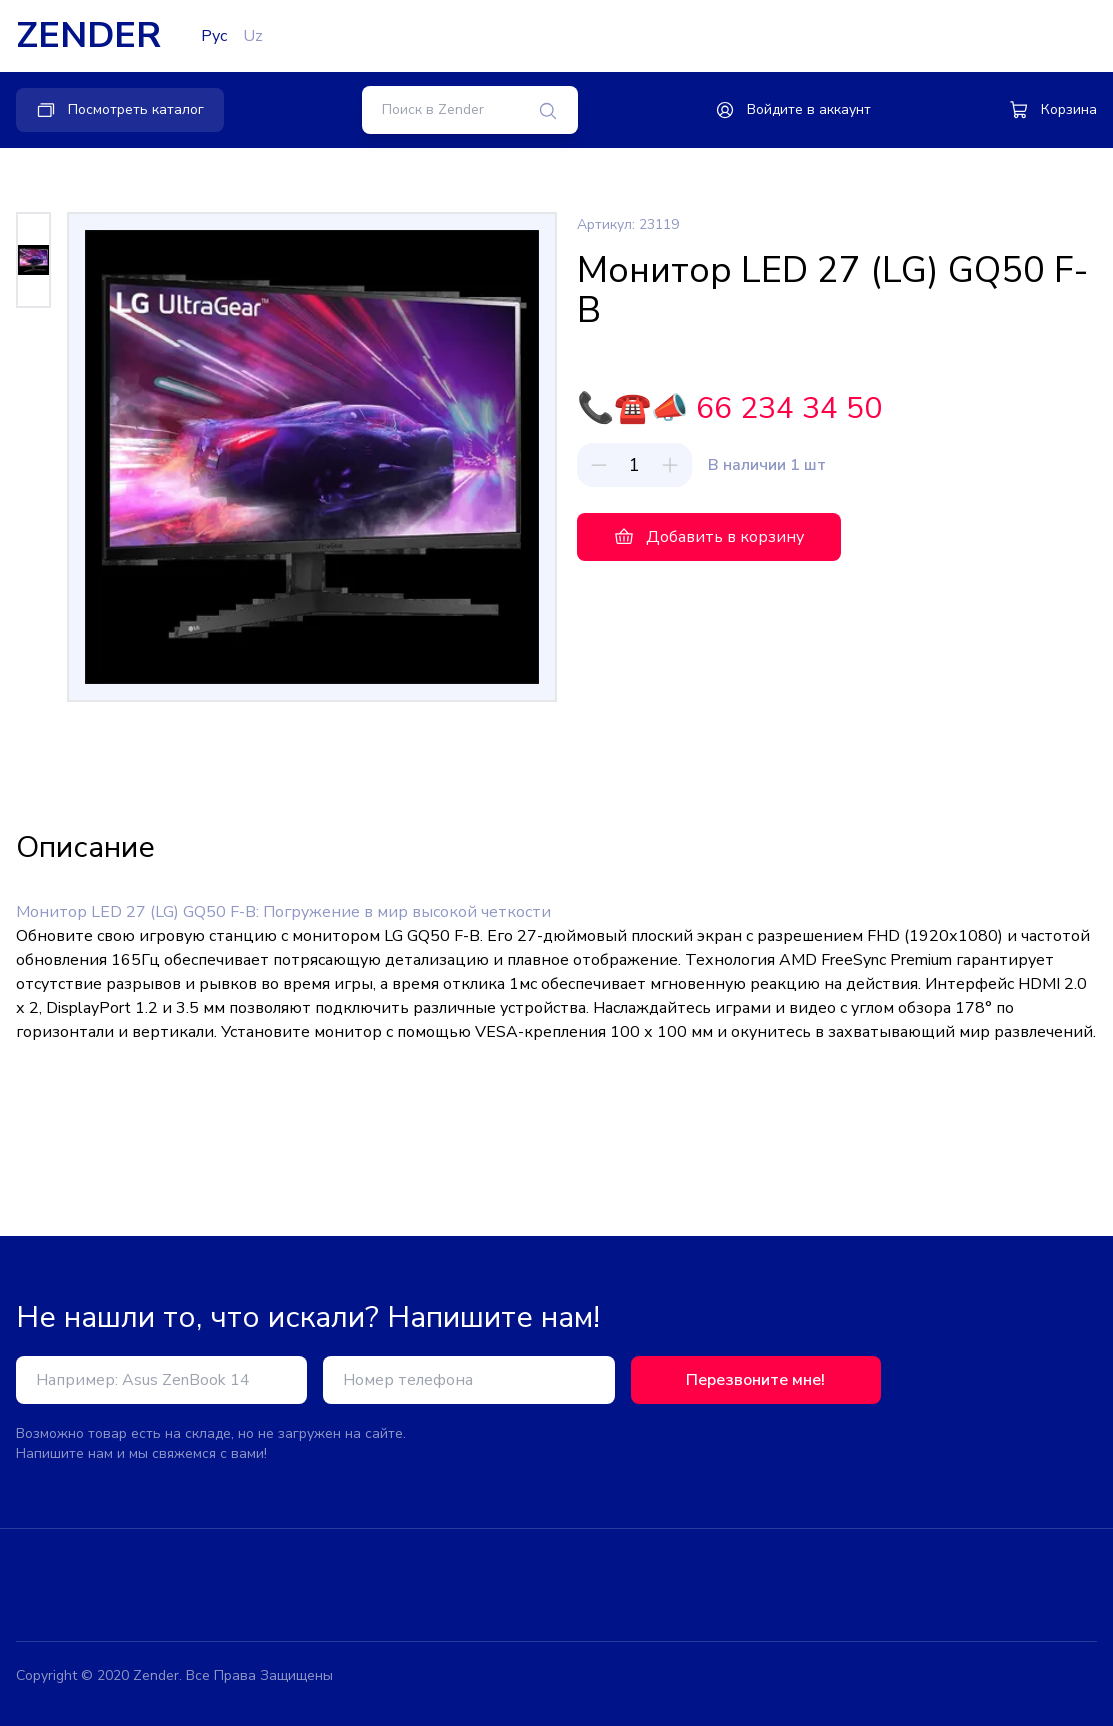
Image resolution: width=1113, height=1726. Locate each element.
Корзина (1053, 110)
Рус (214, 36)
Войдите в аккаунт (793, 110)
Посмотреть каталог (120, 110)
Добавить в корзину (709, 537)
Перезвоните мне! (755, 1380)
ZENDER (88, 36)
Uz (253, 36)
